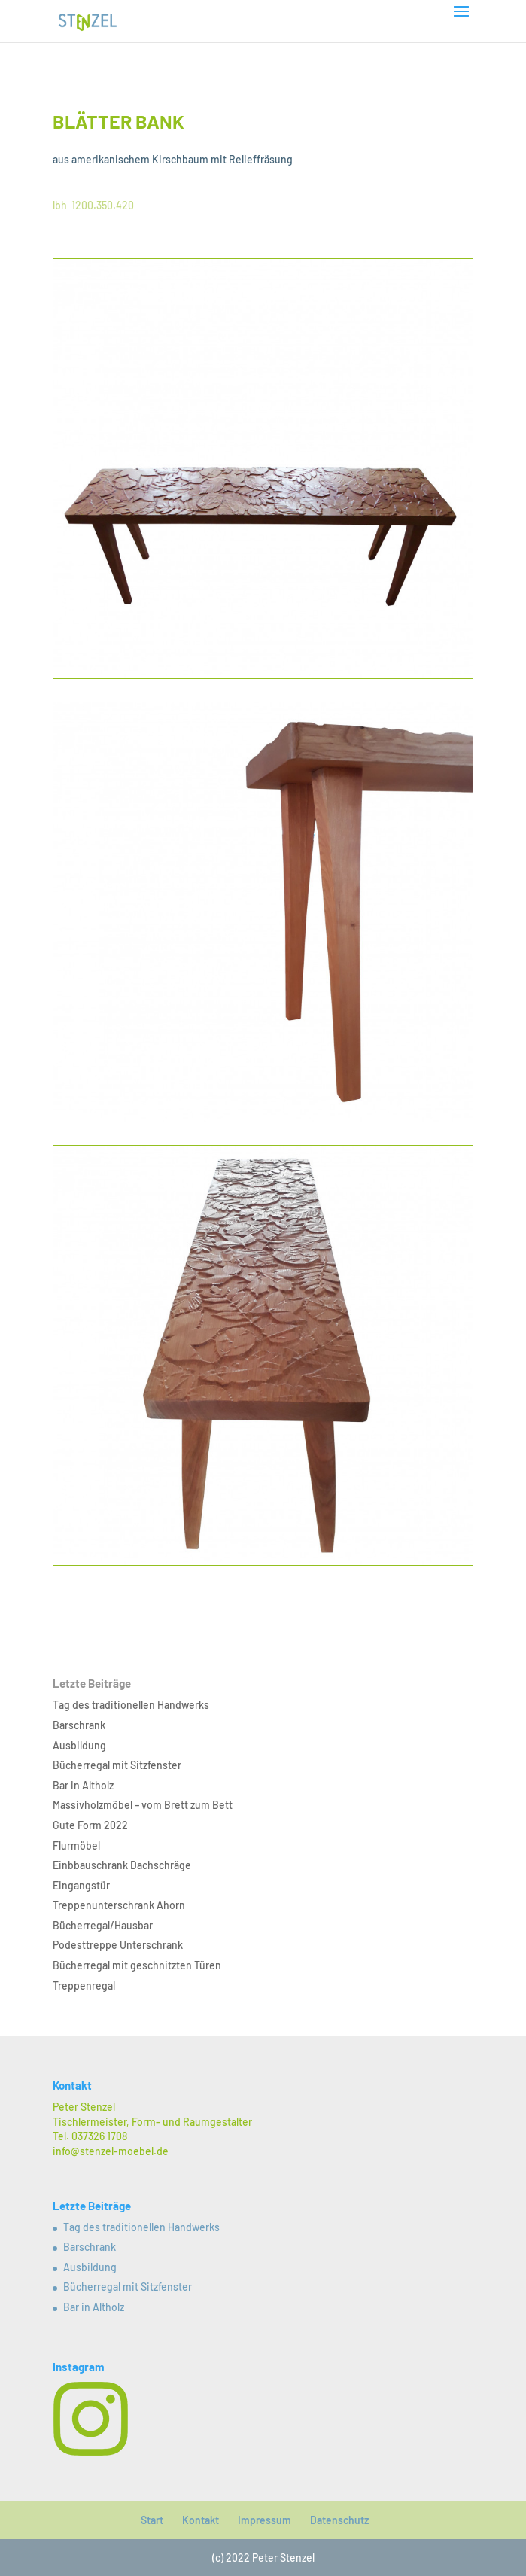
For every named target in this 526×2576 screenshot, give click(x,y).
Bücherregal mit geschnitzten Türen (137, 1965)
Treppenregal (84, 1985)
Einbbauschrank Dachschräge (122, 1865)
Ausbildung (79, 1745)
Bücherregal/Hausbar (103, 1925)
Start (152, 2520)
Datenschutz (339, 2520)
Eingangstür (81, 1885)
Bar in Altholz (83, 1785)
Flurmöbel (76, 1845)
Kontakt (200, 2520)
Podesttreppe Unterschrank (118, 1944)
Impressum (264, 2520)
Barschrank (79, 1725)
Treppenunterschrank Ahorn (119, 1905)
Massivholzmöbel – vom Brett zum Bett (143, 1804)
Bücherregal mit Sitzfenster (117, 1764)
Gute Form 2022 (90, 1825)
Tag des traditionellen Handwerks (131, 1704)
